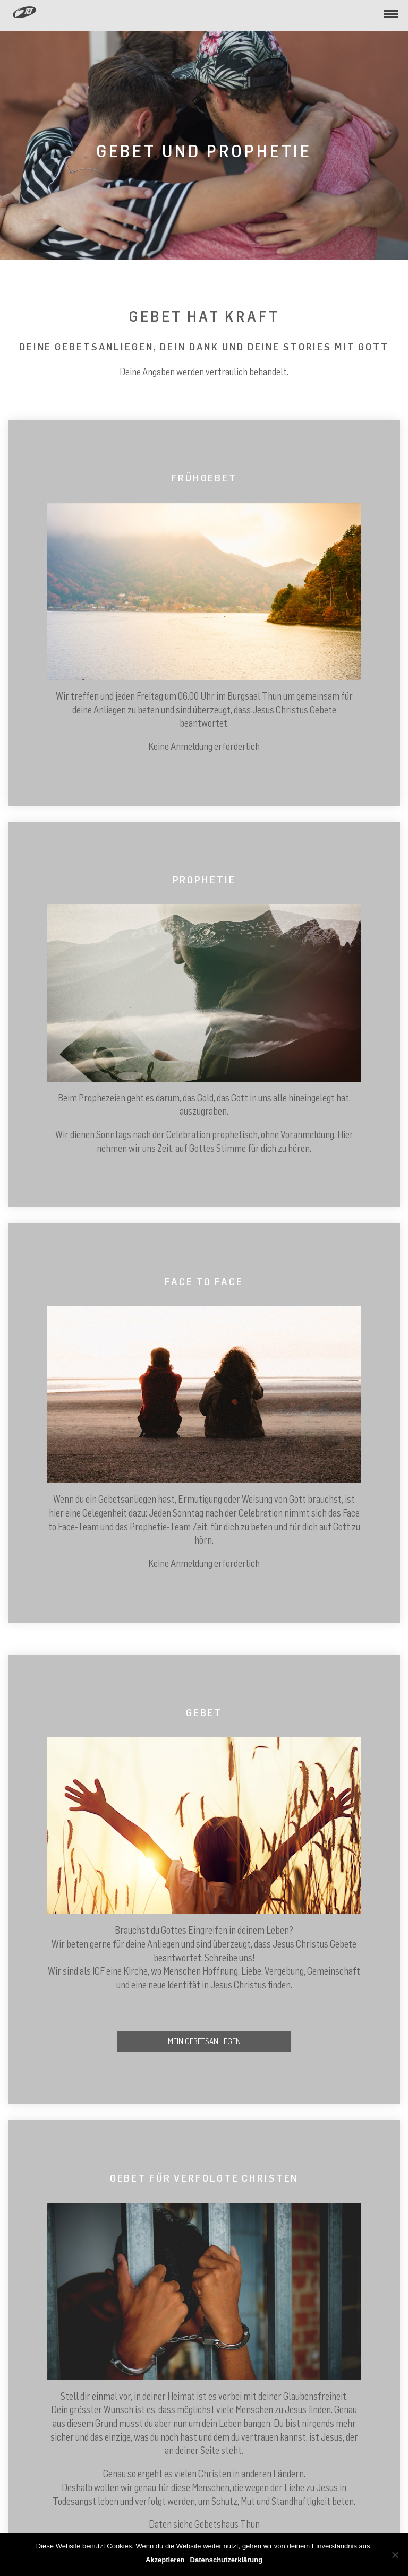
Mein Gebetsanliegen (204, 2041)
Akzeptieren (165, 2560)
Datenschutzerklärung (226, 2560)
